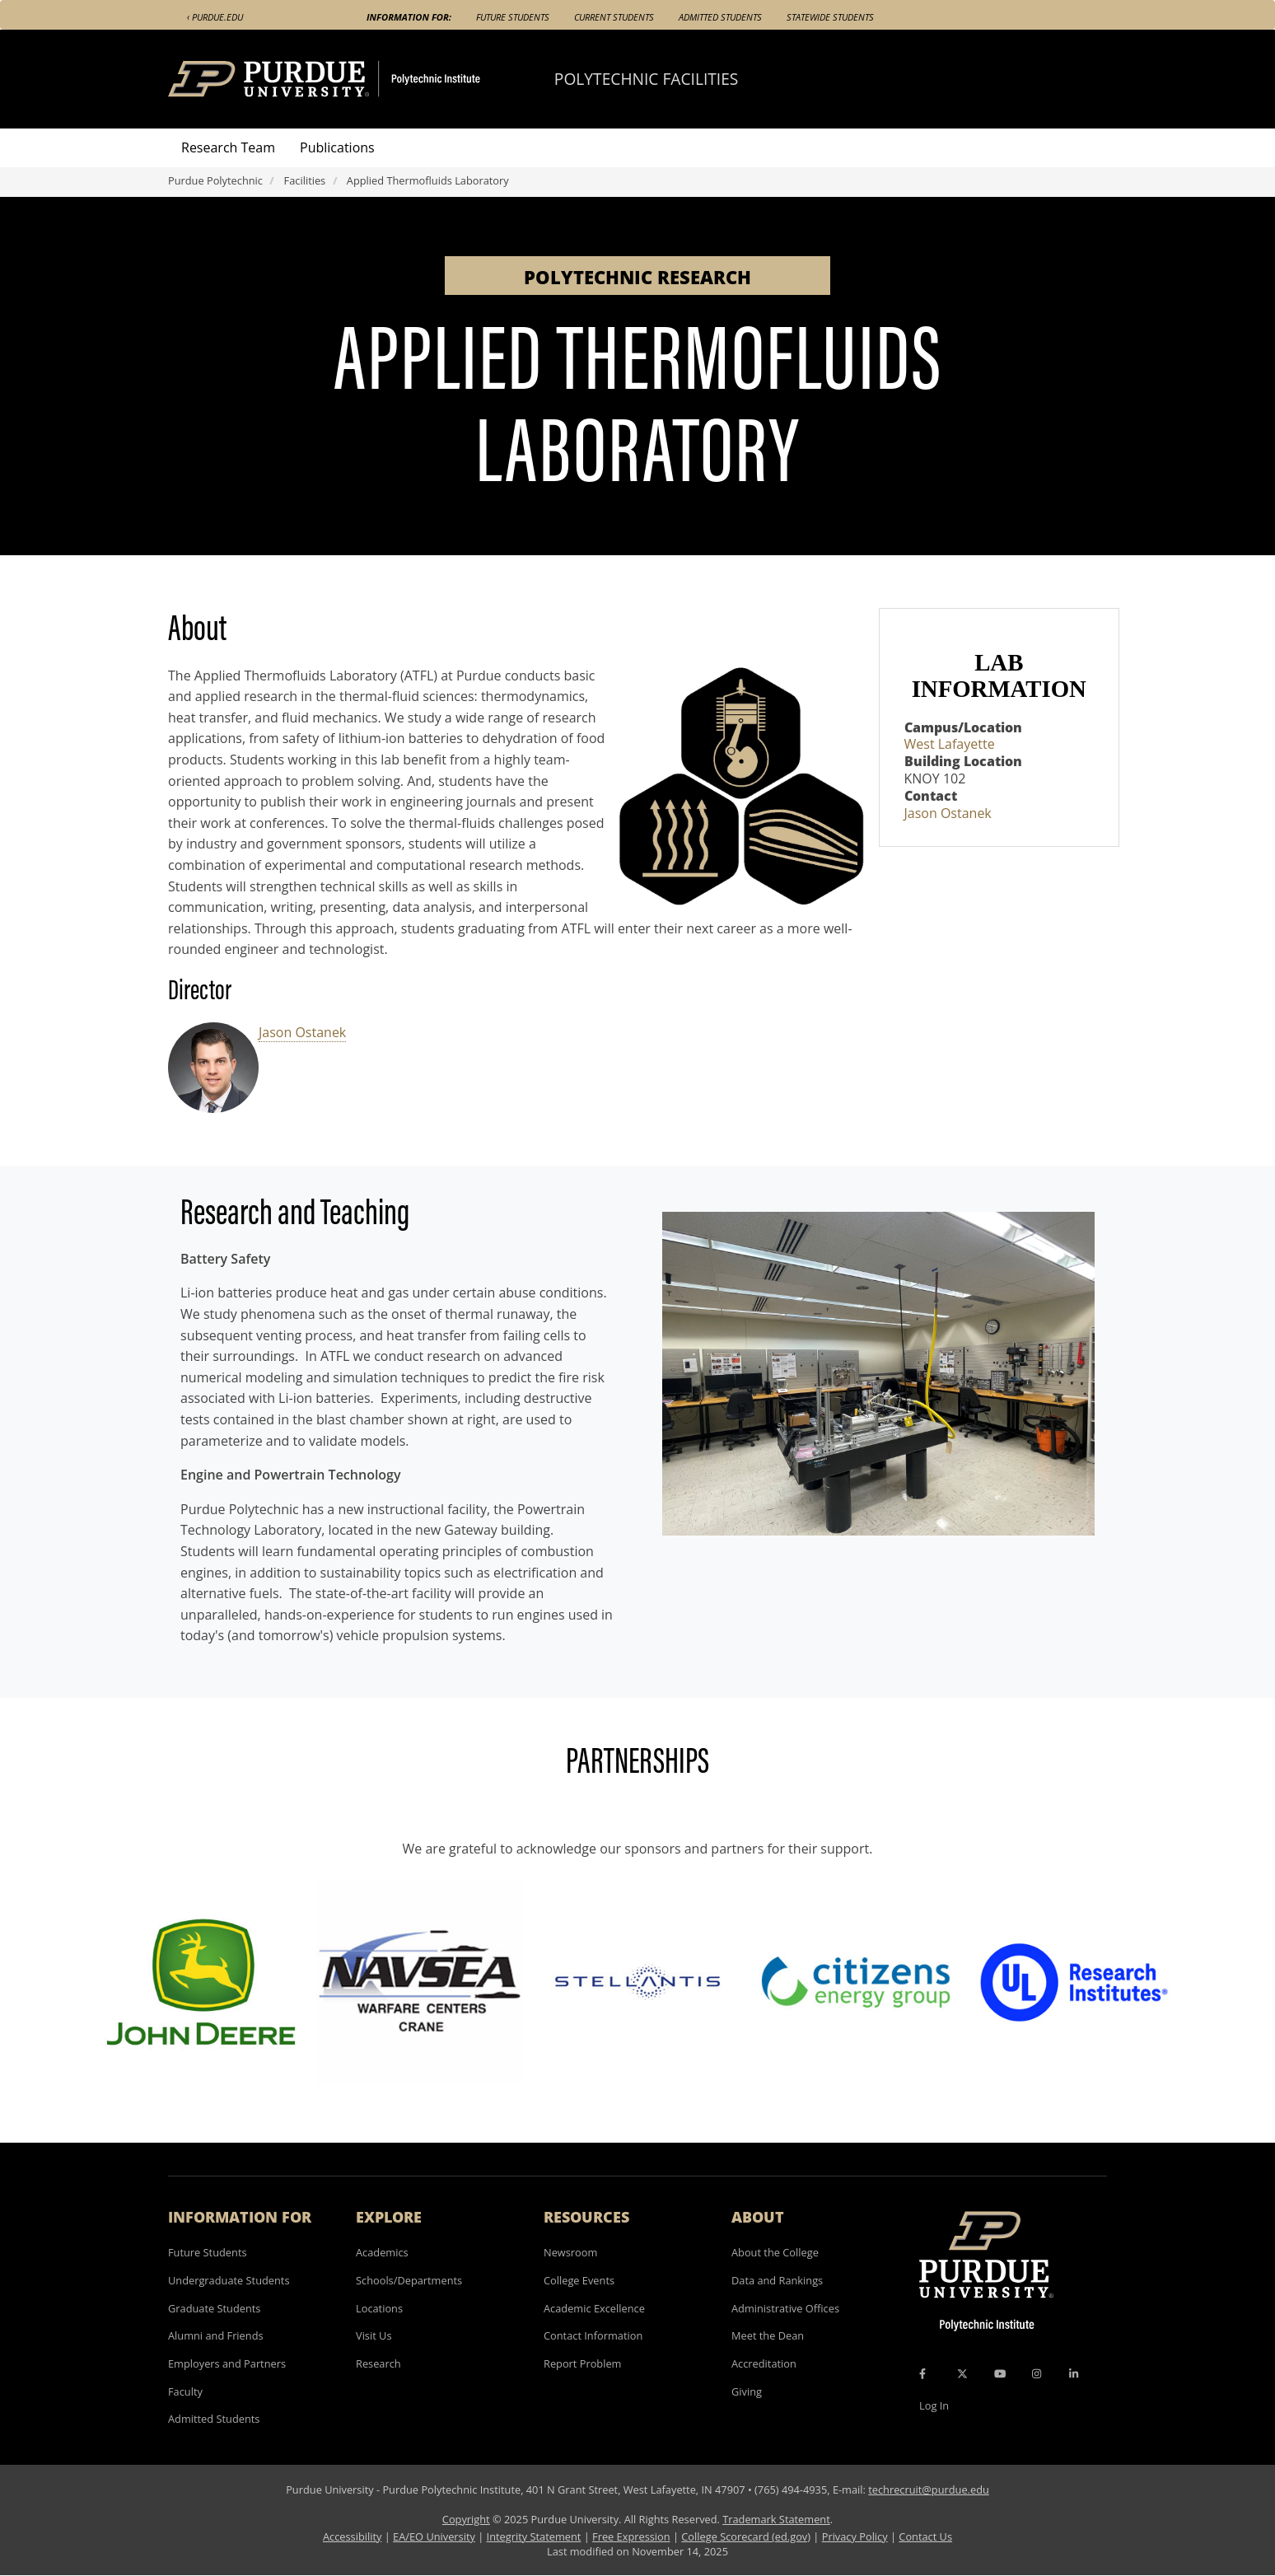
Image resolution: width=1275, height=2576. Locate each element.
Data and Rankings (777, 2280)
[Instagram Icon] (1036, 2374)
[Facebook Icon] (922, 2374)
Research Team (228, 147)
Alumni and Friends (216, 2335)
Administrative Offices (785, 2308)
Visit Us (374, 2335)
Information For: (409, 17)
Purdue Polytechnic (215, 180)
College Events (579, 2280)
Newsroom (570, 2252)
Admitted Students (720, 17)
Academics (382, 2252)
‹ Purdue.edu (215, 17)
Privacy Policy (855, 2536)
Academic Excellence (594, 2308)
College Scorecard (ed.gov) (745, 2536)
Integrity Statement (534, 2536)
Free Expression (631, 2536)
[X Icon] (963, 2374)
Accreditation (763, 2363)
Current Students (614, 17)
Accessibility (352, 2536)
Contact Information (593, 2335)
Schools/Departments (409, 2280)
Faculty (185, 2391)
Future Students (512, 17)
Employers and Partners (227, 2363)
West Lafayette (949, 744)
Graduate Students (214, 2308)
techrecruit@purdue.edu (928, 2489)
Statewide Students (830, 17)
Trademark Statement (776, 2519)
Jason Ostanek (302, 1032)
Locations (379, 2308)
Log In (934, 2405)
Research (378, 2363)
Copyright (466, 2519)
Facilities (305, 180)
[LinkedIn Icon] (1073, 2374)
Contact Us (925, 2536)
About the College (775, 2252)
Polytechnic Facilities (646, 78)
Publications (337, 147)
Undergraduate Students (229, 2280)
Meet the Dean (767, 2335)
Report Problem (582, 2363)
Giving (746, 2391)
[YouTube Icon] (1000, 2374)
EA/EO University (434, 2536)
